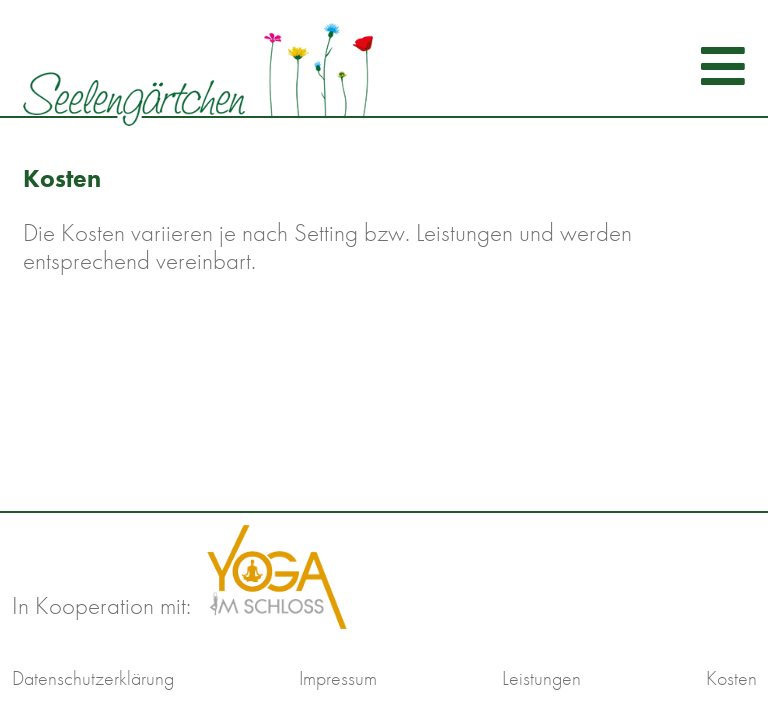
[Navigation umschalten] (717, 66)
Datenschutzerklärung (93, 678)
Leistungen (541, 678)
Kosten (731, 678)
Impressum (338, 678)
